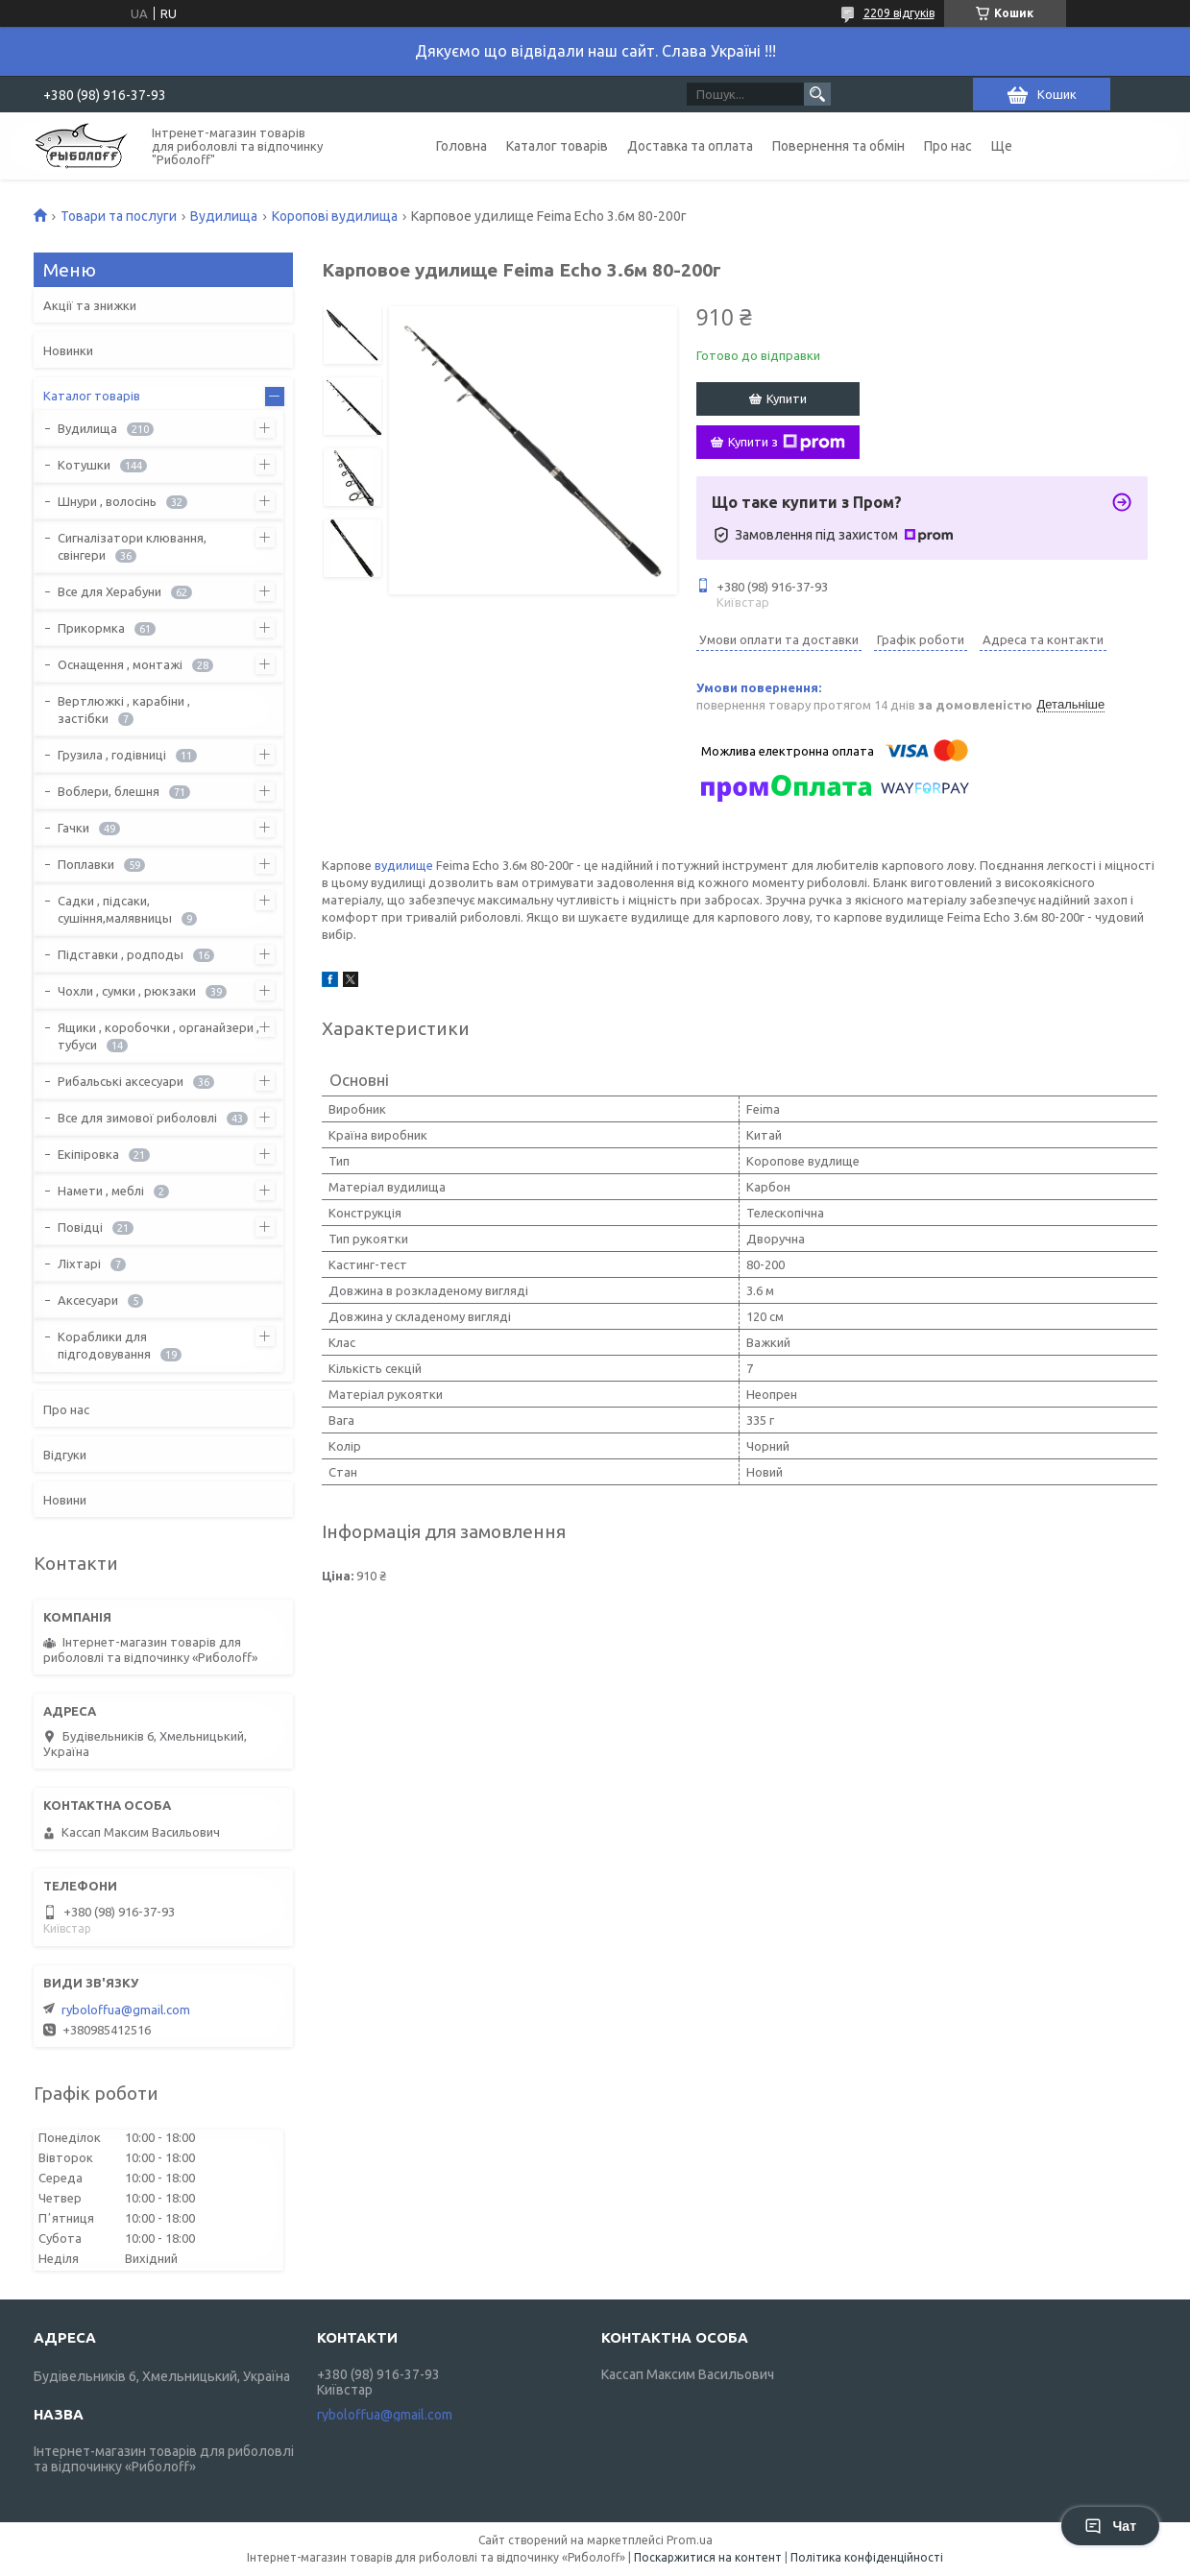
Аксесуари (88, 1300)
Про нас (948, 146)
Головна (461, 146)
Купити (786, 398)
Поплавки (86, 864)
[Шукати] (817, 94)
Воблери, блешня (108, 791)
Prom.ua (690, 2540)
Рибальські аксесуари (120, 1081)
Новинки (68, 350)
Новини (64, 1499)
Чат (1110, 2526)
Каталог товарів (557, 146)
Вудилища (223, 216)
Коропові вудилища (335, 216)
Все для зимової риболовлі (137, 1117)
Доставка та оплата (690, 146)
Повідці (80, 1227)
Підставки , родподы (120, 954)
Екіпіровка (88, 1154)
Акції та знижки (89, 305)
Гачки (73, 827)
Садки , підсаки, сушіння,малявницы (115, 909)
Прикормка (91, 628)
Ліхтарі (79, 1263)
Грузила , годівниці (112, 754)
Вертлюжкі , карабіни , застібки (124, 709)
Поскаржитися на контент (708, 2557)
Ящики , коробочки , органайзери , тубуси (158, 1036)
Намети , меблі (101, 1190)
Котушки (84, 464)
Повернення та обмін (838, 146)
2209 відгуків (899, 13)
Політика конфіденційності (866, 2557)
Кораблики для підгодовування (104, 1345)
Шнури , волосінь (107, 501)
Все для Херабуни (109, 591)
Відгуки (64, 1454)
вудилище (404, 865)
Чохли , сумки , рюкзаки (127, 991)
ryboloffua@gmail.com (125, 2009)
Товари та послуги (119, 216)
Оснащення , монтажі (120, 664)
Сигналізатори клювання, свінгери (132, 546)
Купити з (786, 442)
